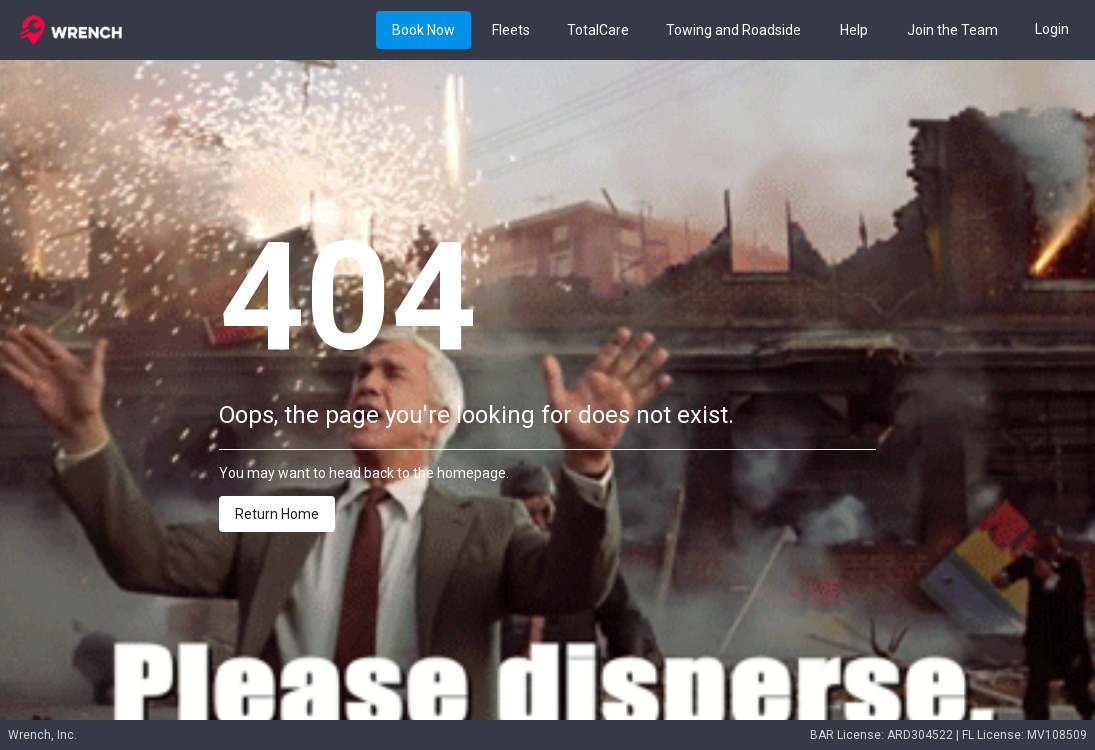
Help (854, 31)
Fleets (511, 31)
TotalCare (598, 31)
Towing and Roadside (733, 31)
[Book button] (423, 29)
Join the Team (952, 31)
